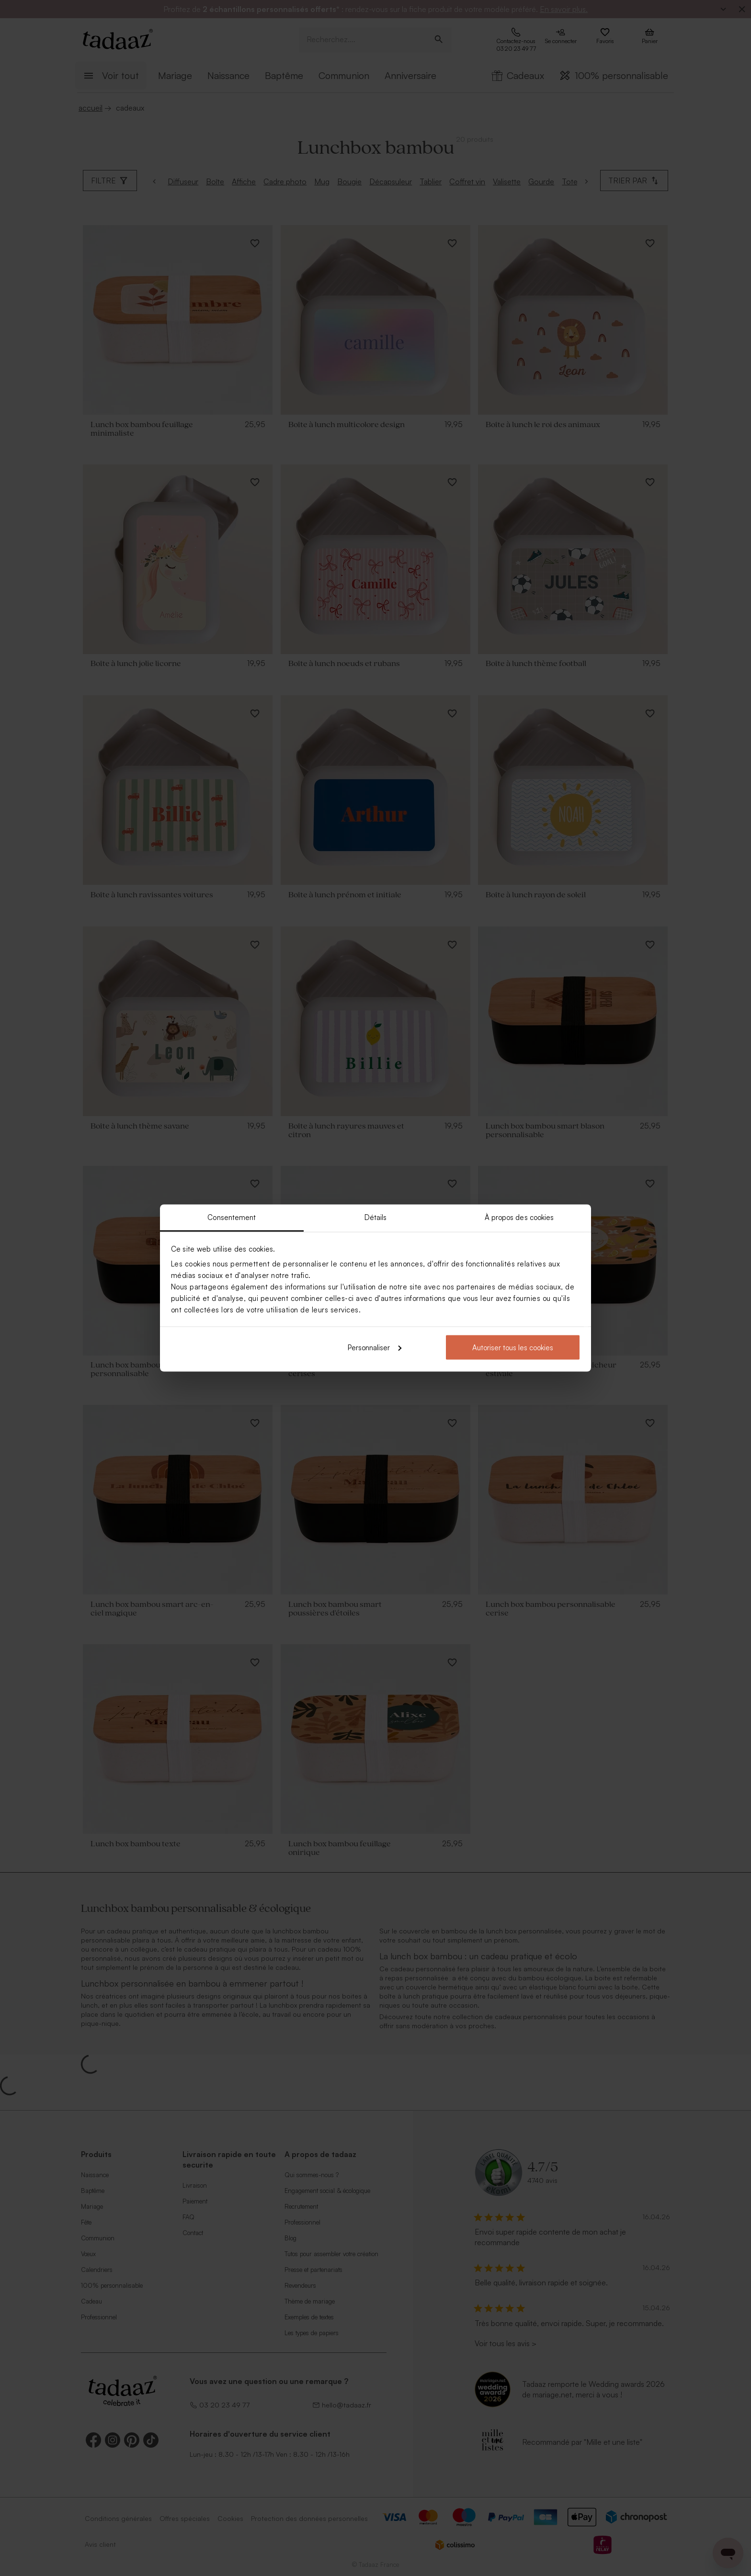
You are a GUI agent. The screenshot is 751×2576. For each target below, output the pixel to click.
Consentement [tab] (231, 1217)
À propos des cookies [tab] (519, 1217)
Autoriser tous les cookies (512, 1347)
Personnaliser (374, 1347)
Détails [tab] (375, 1217)
